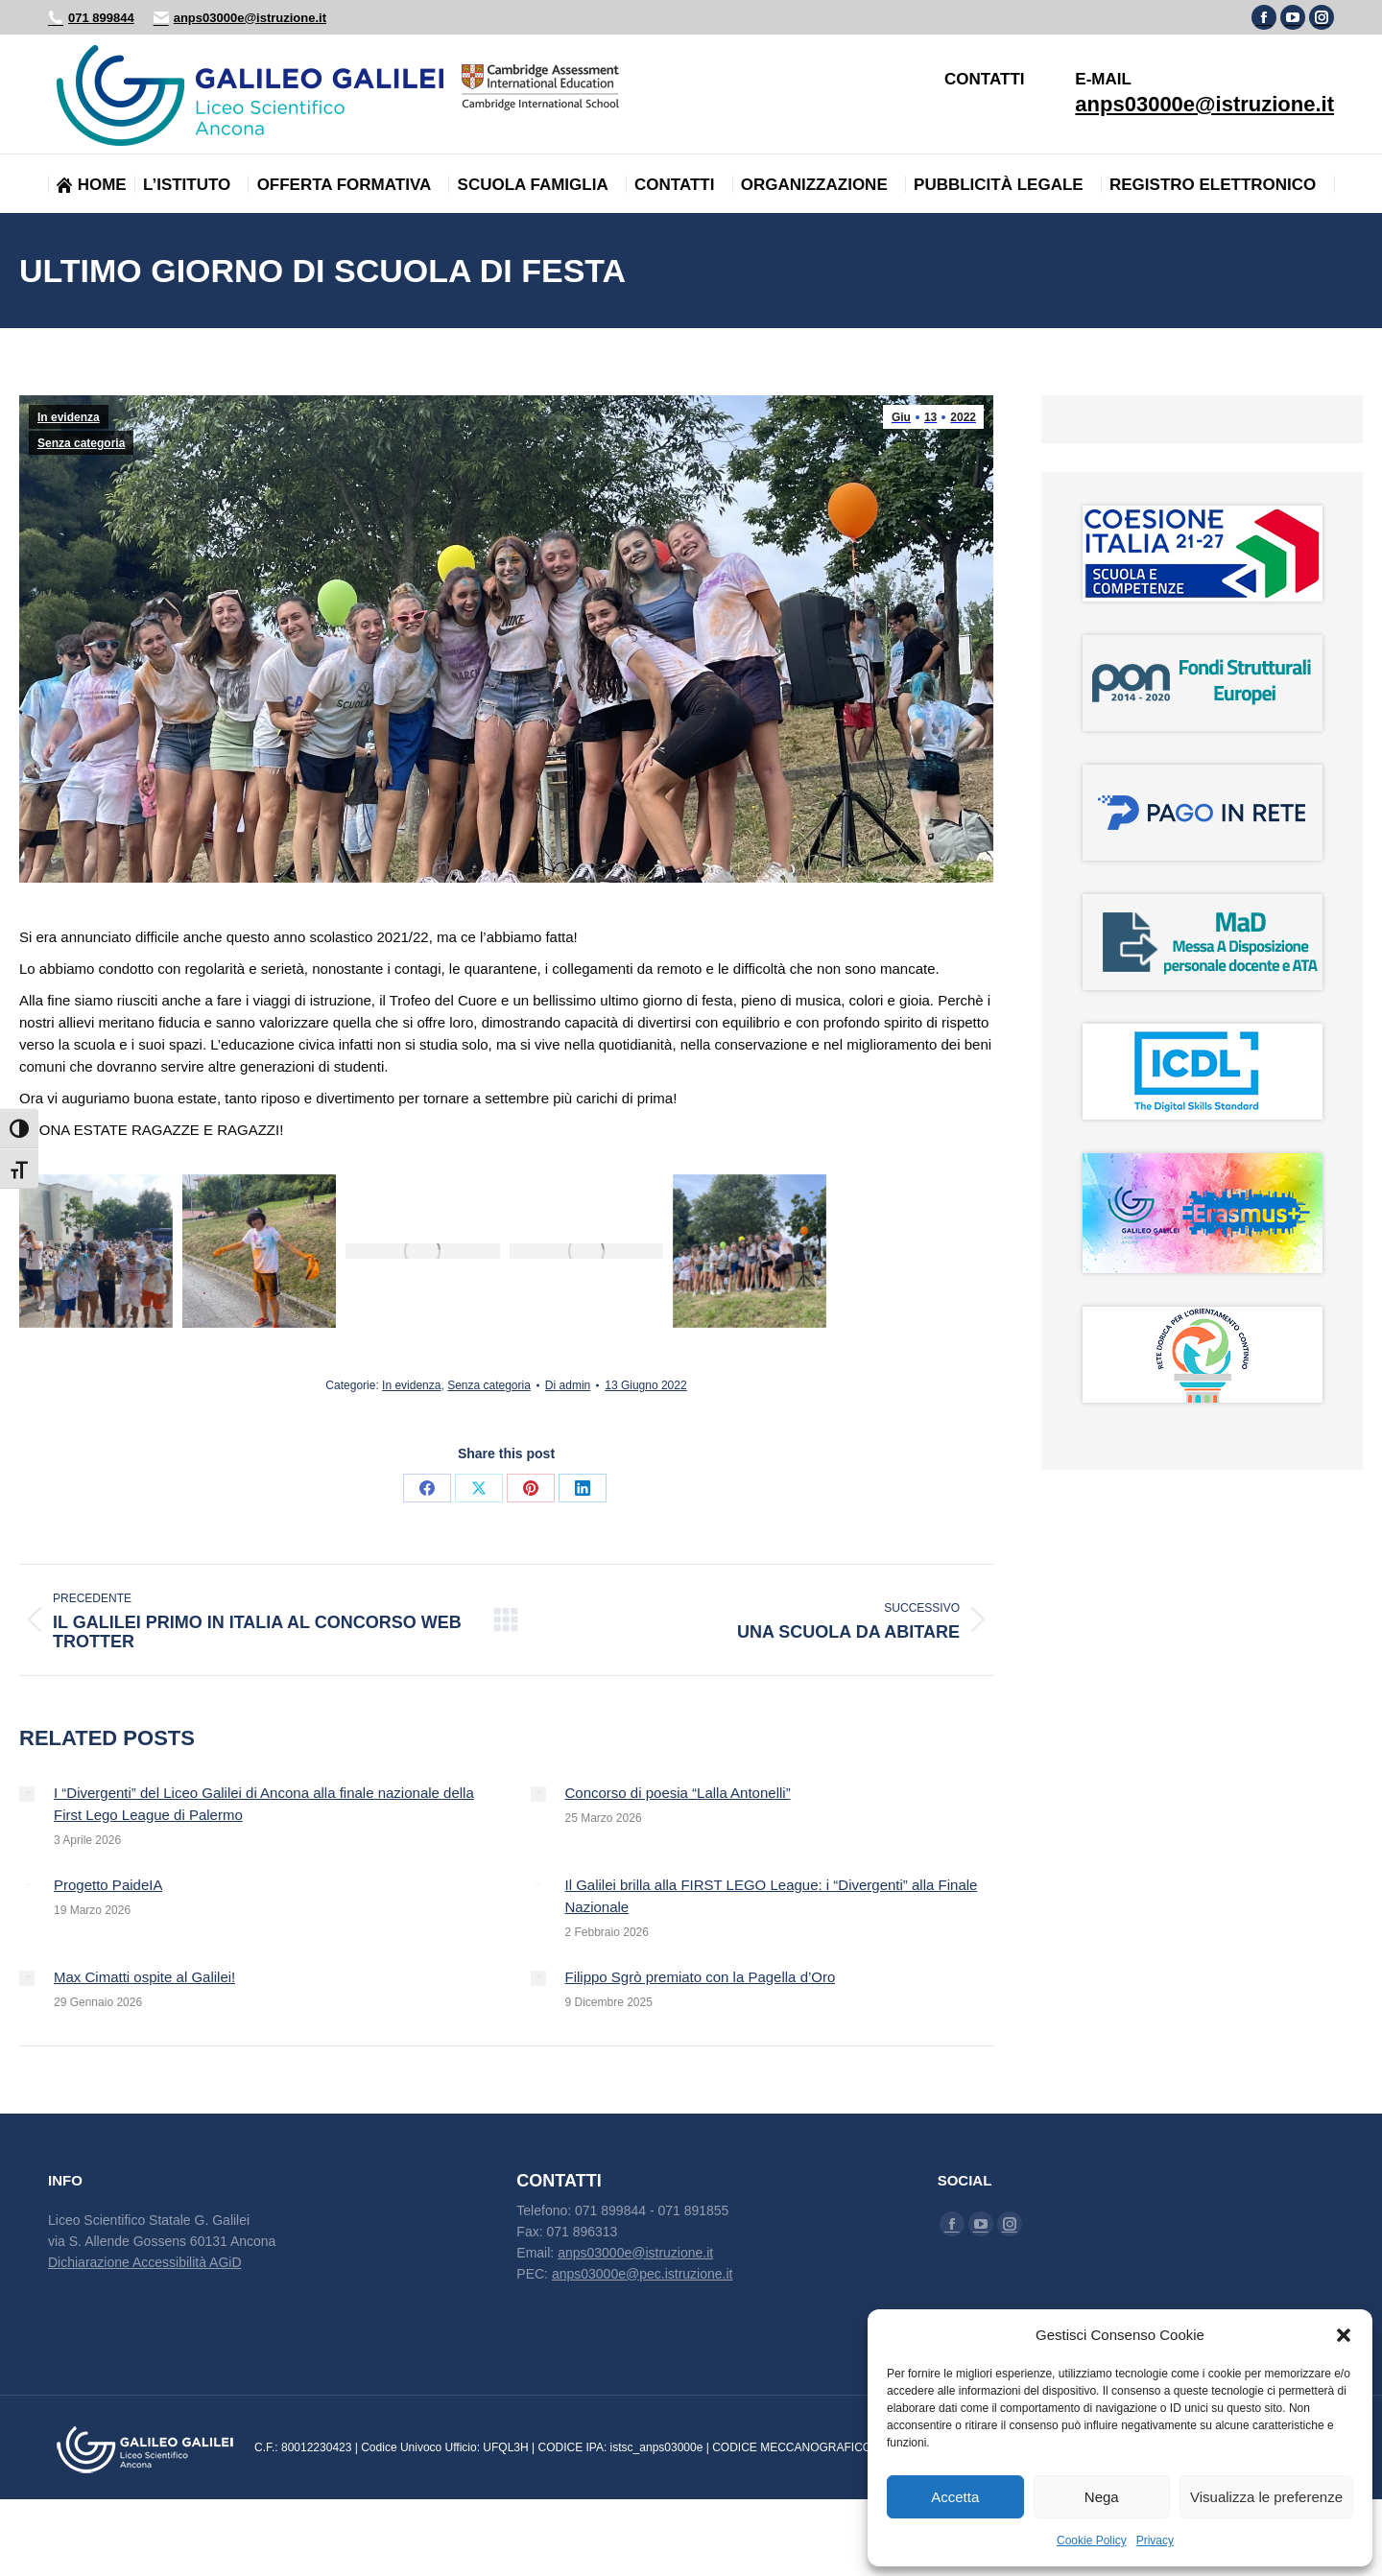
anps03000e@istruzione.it (240, 18)
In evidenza (68, 417)
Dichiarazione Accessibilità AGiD (145, 2262)
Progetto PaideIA (108, 1885)
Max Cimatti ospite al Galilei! (144, 1977)
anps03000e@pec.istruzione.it (642, 2273)
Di (567, 1385)
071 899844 (91, 18)
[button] (1343, 2335)
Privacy (1155, 2540)
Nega (1101, 2497)
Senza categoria (81, 443)
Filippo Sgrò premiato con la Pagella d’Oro (700, 1977)
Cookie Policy (1092, 2540)
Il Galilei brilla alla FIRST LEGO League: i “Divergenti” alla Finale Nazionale (771, 1896)
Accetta (955, 2497)
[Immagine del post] (27, 1794)
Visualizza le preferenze (1266, 2497)
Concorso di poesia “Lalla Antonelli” (678, 1792)
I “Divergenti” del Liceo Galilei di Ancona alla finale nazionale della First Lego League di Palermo (264, 1803)
